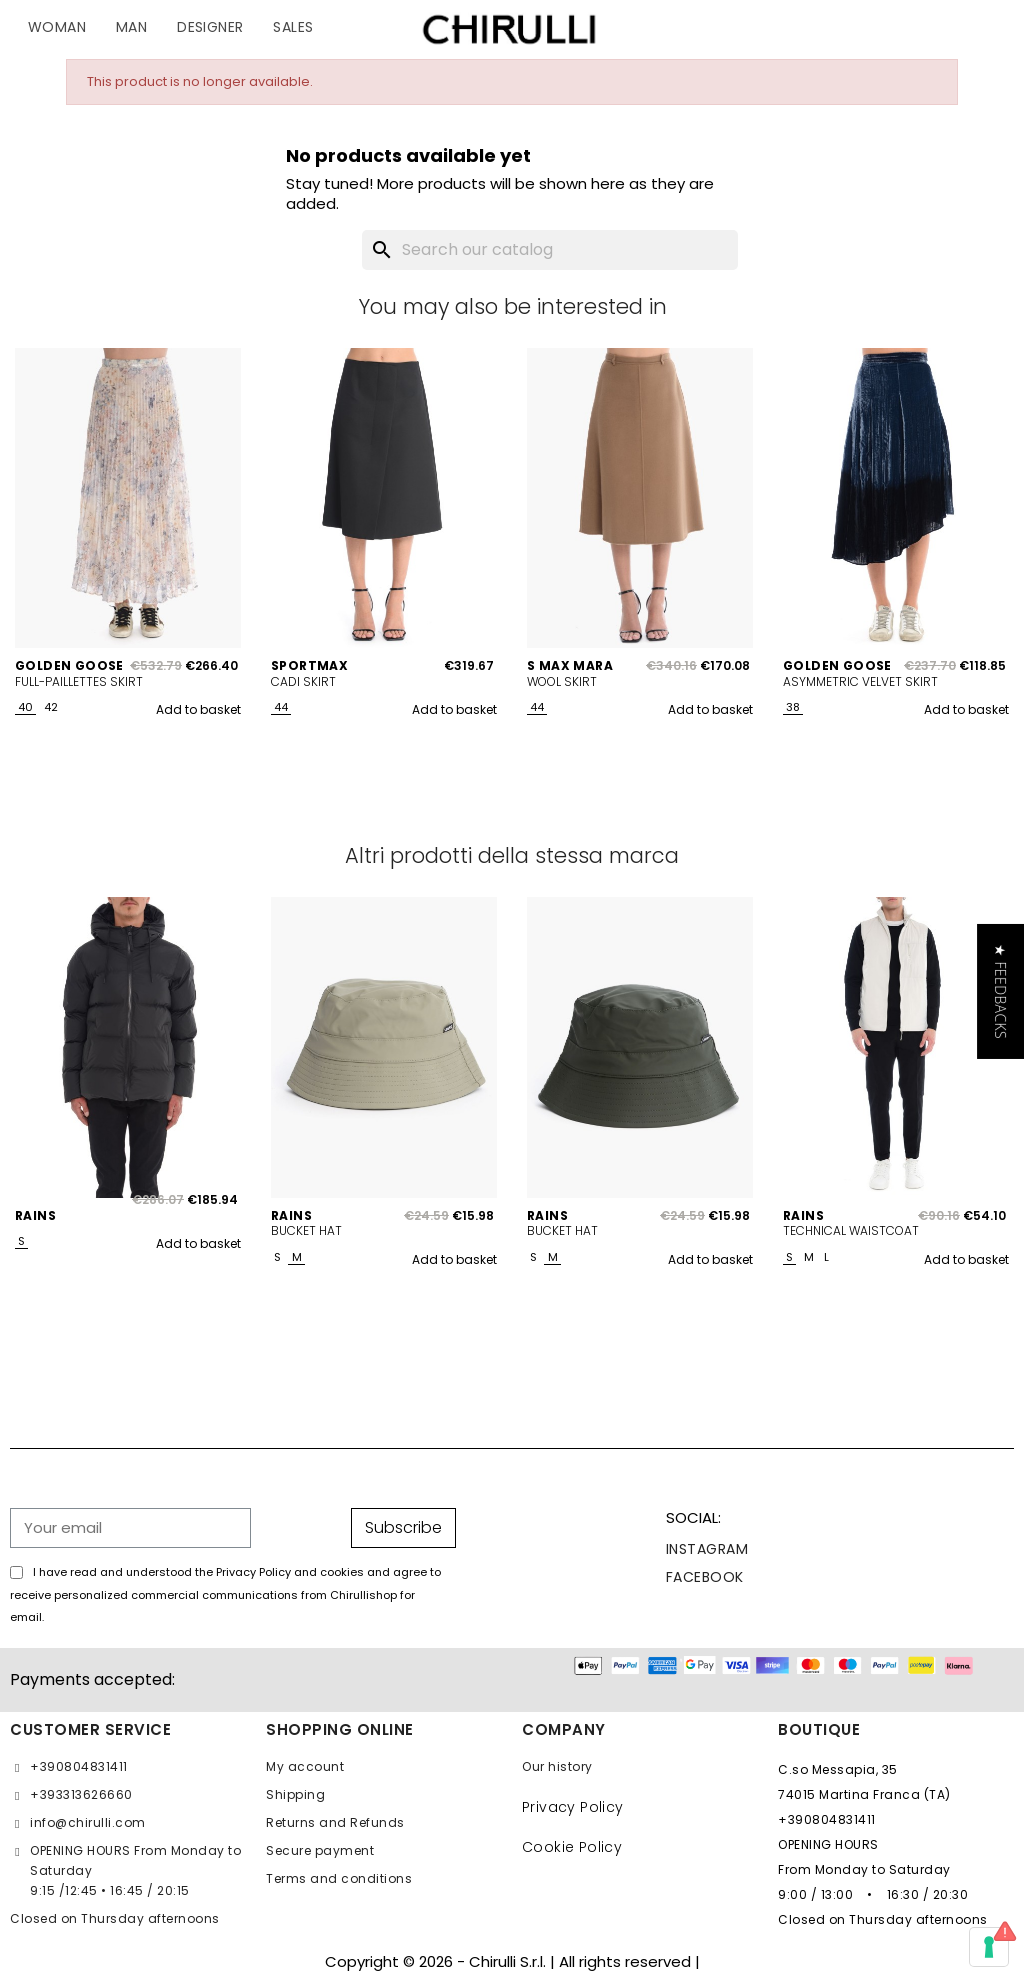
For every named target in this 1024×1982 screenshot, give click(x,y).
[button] (1000, 990)
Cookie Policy (572, 1847)
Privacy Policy (573, 1807)
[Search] (550, 250)
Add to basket (198, 709)
